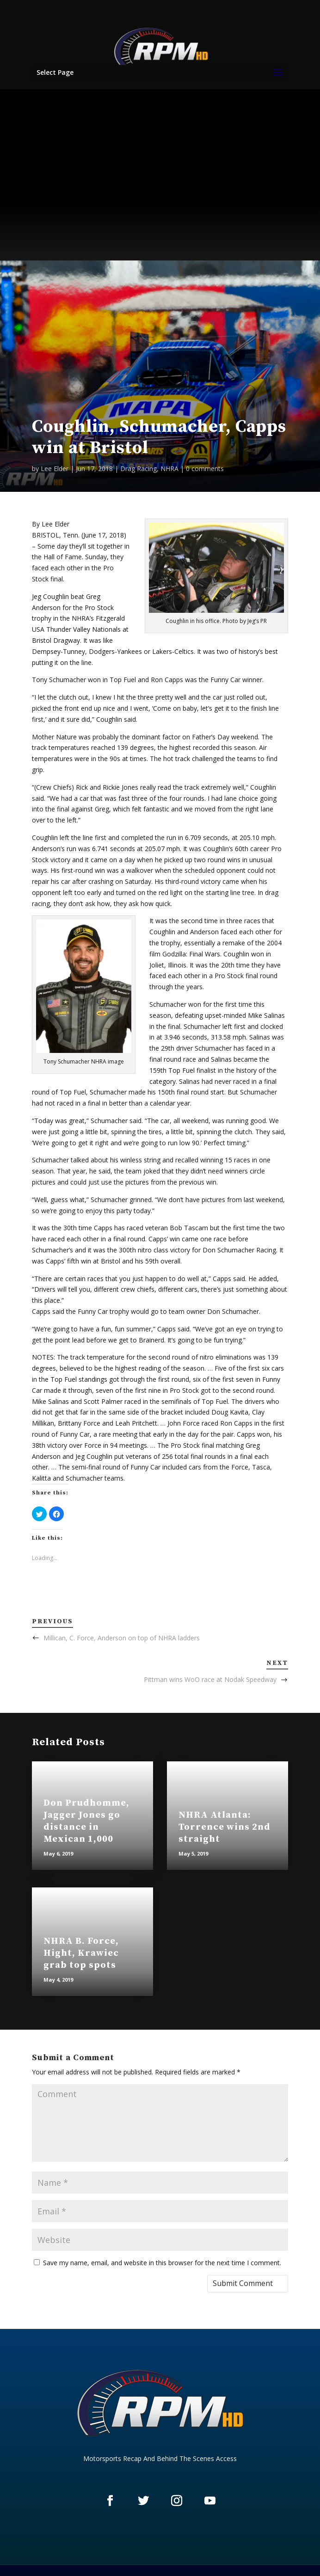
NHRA (169, 468)
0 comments (205, 468)
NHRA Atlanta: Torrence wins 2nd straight (224, 1827)
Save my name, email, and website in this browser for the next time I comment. (162, 2262)
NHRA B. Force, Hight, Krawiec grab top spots (81, 1953)
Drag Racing (138, 468)
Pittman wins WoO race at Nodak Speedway (210, 1679)
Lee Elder (54, 468)
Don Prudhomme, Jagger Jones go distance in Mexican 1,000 (86, 1821)
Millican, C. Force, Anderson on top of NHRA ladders (121, 1637)
